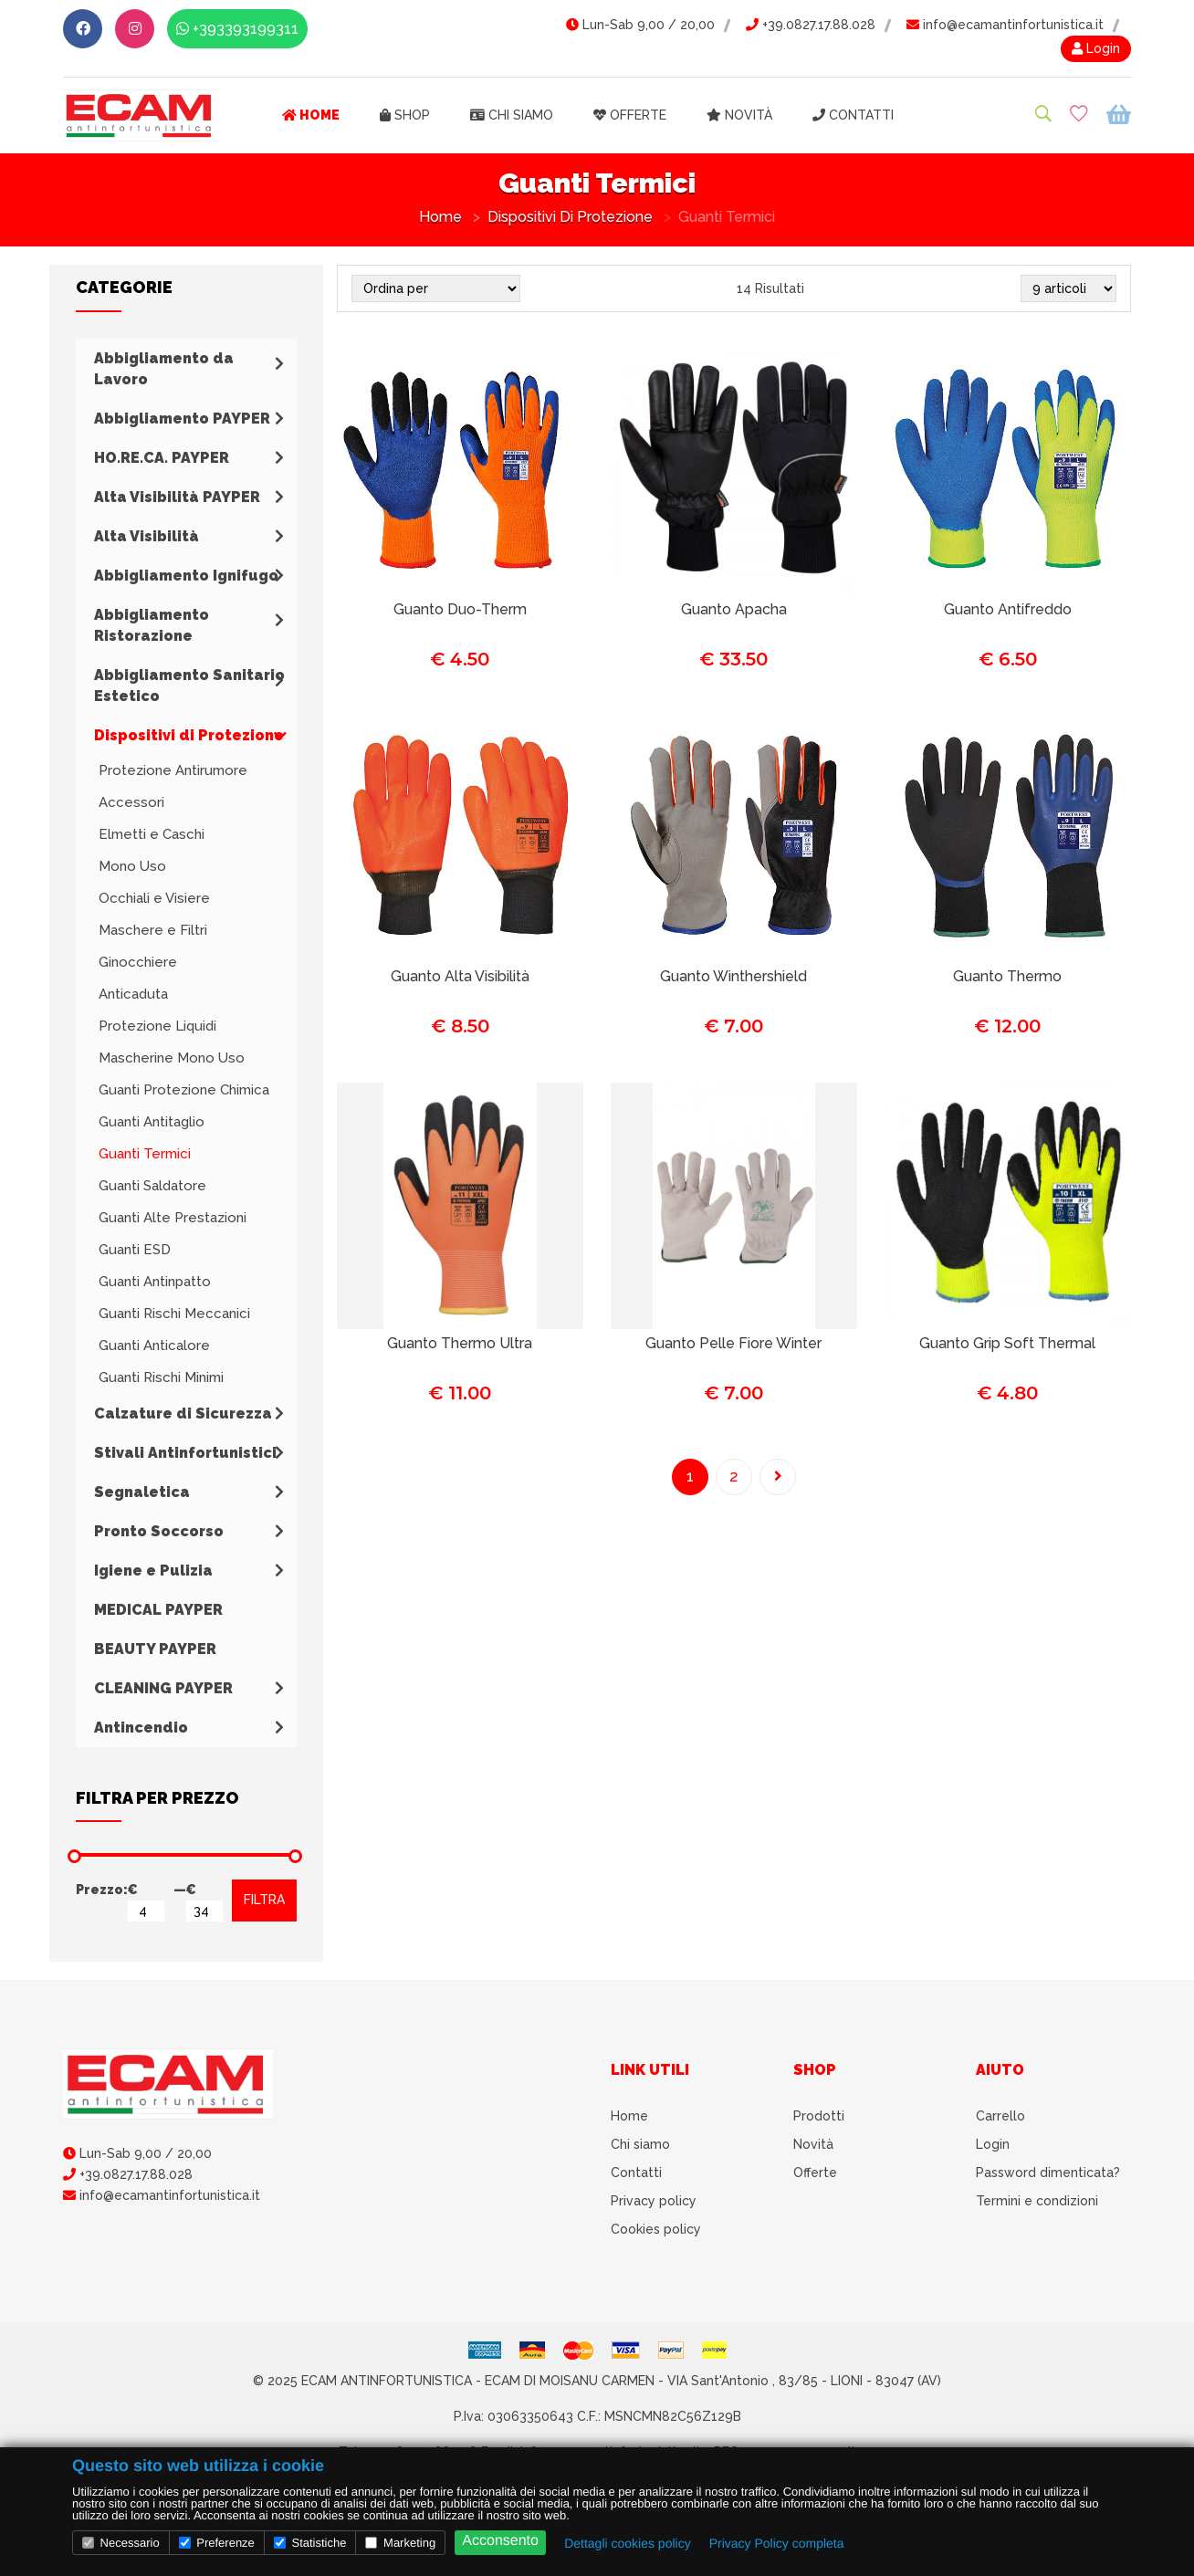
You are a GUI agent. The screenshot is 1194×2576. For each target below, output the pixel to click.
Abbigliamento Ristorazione (151, 625)
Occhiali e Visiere (154, 898)
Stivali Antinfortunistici (185, 1452)
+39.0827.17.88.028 (810, 24)
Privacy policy (653, 2201)
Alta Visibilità (146, 536)
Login (1096, 48)
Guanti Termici (145, 1154)
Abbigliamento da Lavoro (164, 369)
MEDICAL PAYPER (158, 1609)
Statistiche (310, 2543)
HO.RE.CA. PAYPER (161, 457)
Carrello (1000, 2116)
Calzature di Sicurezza (183, 1413)
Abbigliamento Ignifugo (186, 575)
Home (311, 115)
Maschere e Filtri (153, 930)
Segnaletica (142, 1492)
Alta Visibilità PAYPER (177, 497)
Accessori (131, 802)
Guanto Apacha (734, 609)
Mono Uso (132, 866)
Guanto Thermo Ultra (459, 1343)
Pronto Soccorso (159, 1531)
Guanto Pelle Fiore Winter (733, 1343)
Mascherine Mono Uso (172, 1058)
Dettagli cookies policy (627, 2543)
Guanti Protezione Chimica (184, 1090)
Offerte (629, 115)
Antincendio (141, 1727)
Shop (405, 115)
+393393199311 (237, 28)
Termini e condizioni (1037, 2201)
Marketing (400, 2543)
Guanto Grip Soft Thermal (1007, 1343)
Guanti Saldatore (152, 1186)
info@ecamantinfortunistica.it (1005, 24)
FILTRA (264, 1899)
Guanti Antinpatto (155, 1281)
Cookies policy (656, 2229)
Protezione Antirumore (173, 770)
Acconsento (500, 2541)
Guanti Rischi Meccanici (174, 1313)
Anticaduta (133, 994)
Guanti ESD (135, 1249)
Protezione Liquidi (157, 1026)
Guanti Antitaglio (151, 1122)
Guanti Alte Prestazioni (172, 1217)
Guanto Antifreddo (1008, 609)
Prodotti (818, 2116)
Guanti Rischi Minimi (161, 1377)
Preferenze (217, 2543)
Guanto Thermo (1007, 976)
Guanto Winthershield (733, 976)
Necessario (121, 2543)
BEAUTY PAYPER (155, 1649)
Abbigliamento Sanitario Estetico (189, 685)
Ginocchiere (138, 962)
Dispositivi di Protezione (570, 217)
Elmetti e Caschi (151, 834)
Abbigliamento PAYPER (182, 418)
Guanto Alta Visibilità (460, 976)
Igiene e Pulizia (153, 1570)
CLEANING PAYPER (163, 1688)
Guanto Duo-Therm (460, 609)
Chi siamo (511, 115)
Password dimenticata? (1048, 2172)
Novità (739, 115)
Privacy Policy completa (776, 2543)
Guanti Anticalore (154, 1345)
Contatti (853, 115)
